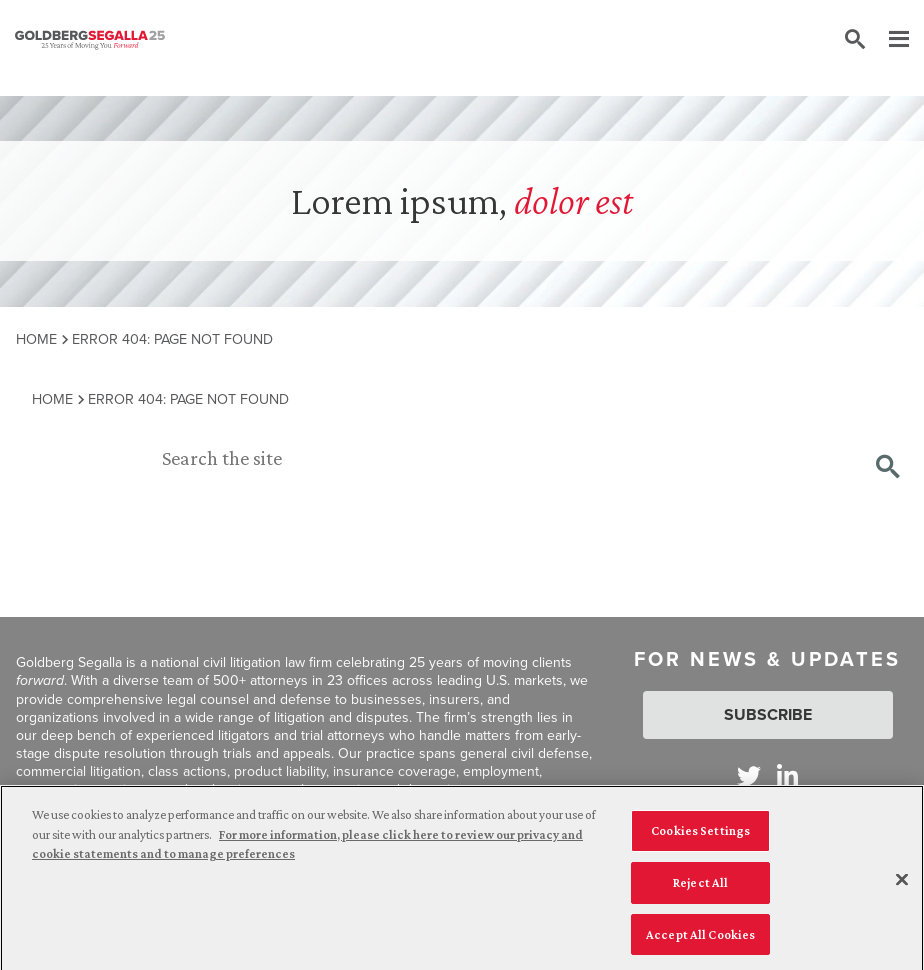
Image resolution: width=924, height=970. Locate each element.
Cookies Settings (700, 834)
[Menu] (889, 40)
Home (36, 338)
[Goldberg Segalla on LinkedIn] (787, 775)
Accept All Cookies (700, 938)
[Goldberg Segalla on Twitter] (749, 775)
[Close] (902, 885)
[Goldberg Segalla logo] (90, 40)
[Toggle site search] (855, 40)
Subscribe (768, 714)
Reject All (700, 886)
